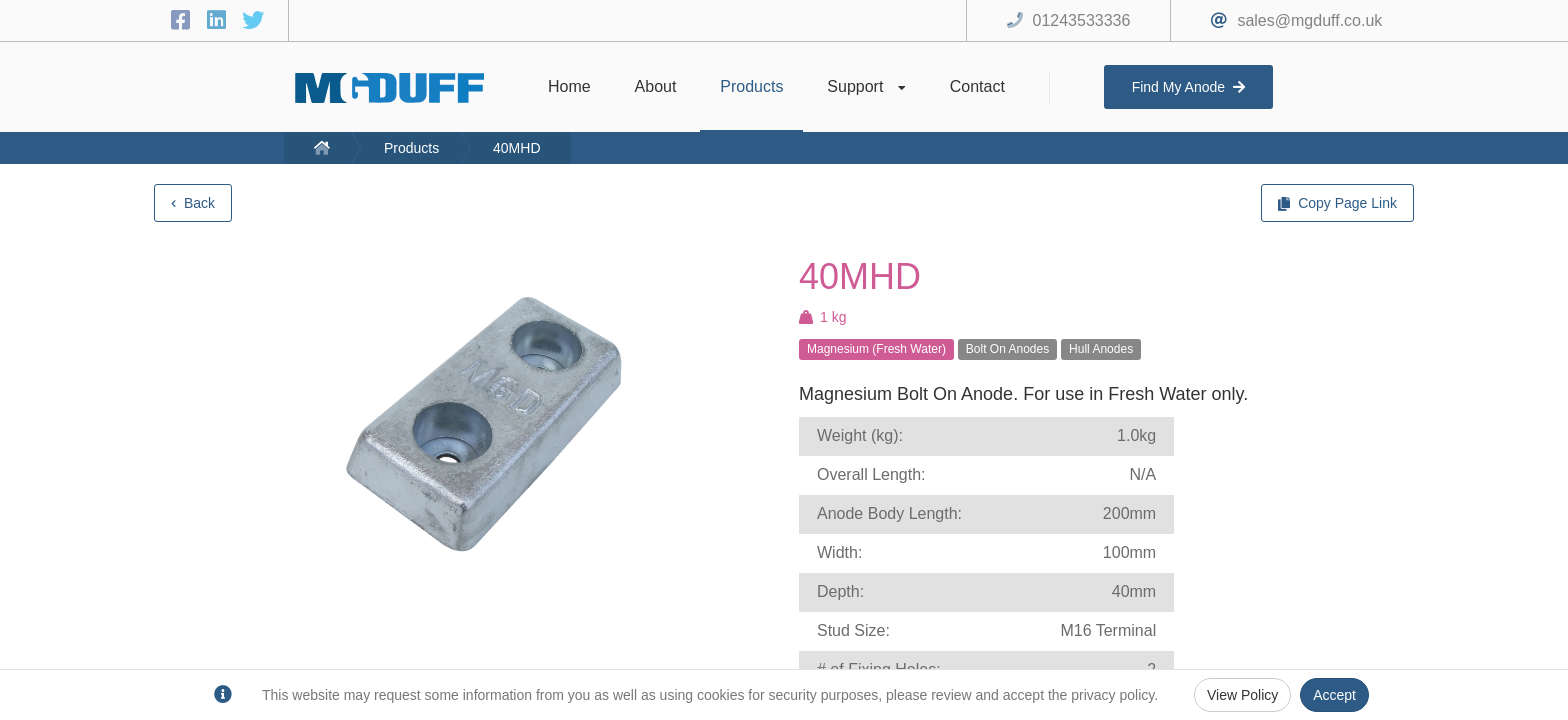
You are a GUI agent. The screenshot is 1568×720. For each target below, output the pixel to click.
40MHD (516, 148)
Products (411, 148)
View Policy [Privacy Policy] (1242, 695)
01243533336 (1082, 20)
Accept (1334, 695)
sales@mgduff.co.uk (1309, 20)
